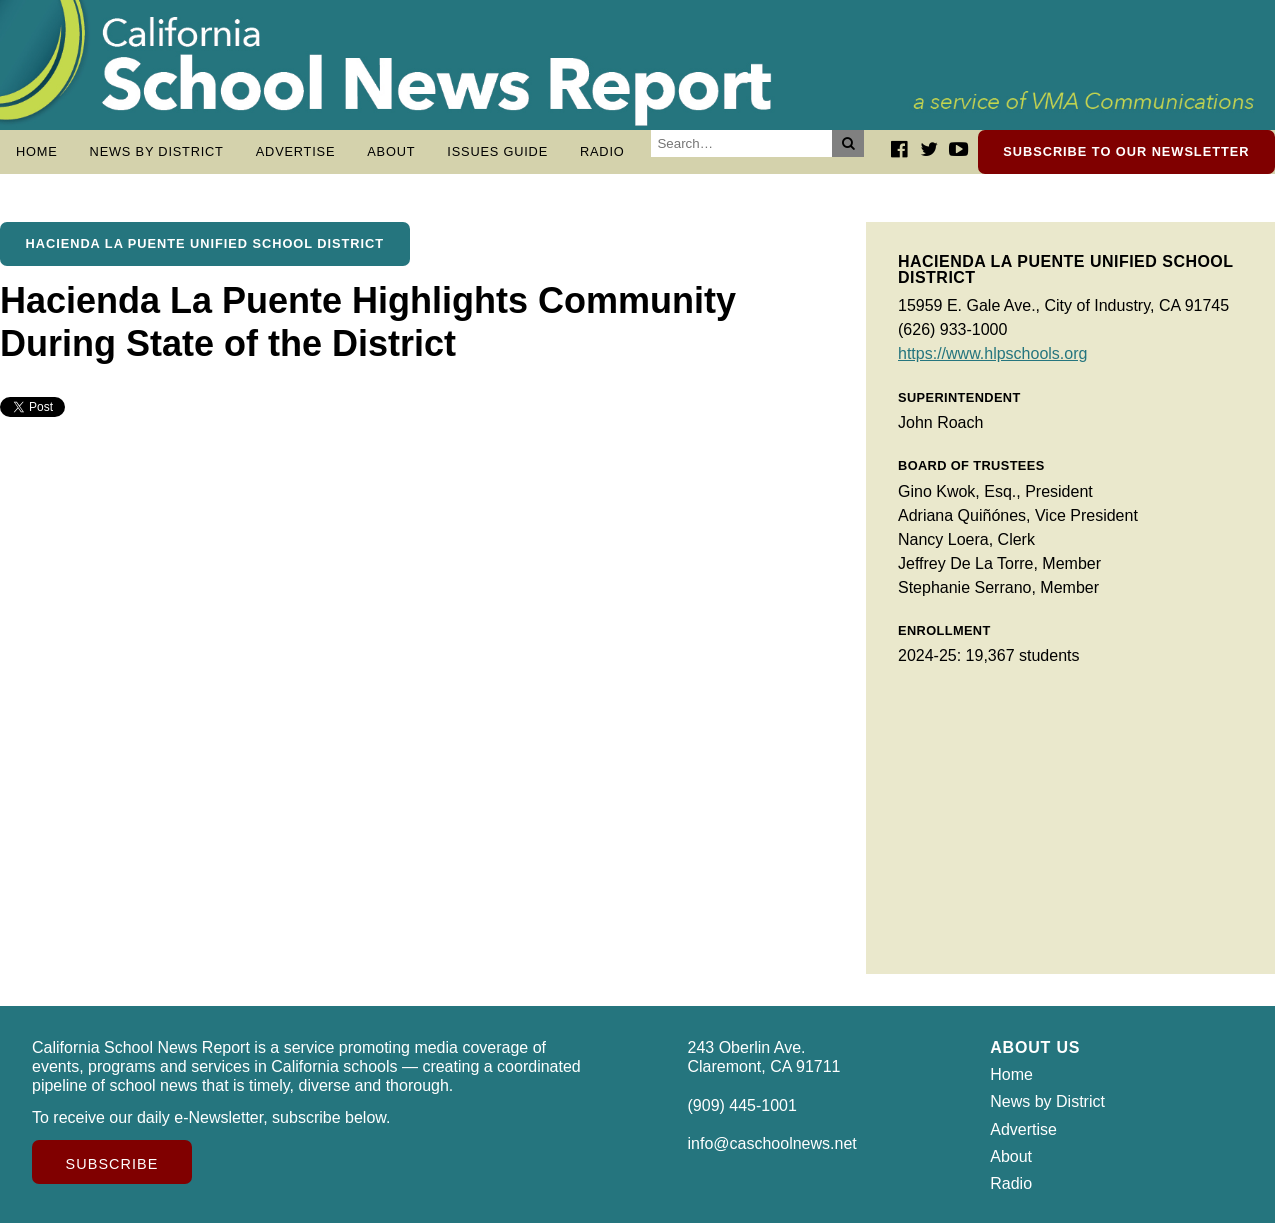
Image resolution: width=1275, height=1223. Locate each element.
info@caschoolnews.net (772, 1143)
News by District (157, 151)
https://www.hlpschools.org (992, 353)
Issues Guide (497, 151)
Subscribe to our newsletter (1126, 151)
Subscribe (112, 1164)
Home (37, 151)
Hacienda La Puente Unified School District (205, 243)
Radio (602, 151)
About (391, 151)
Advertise (296, 151)
